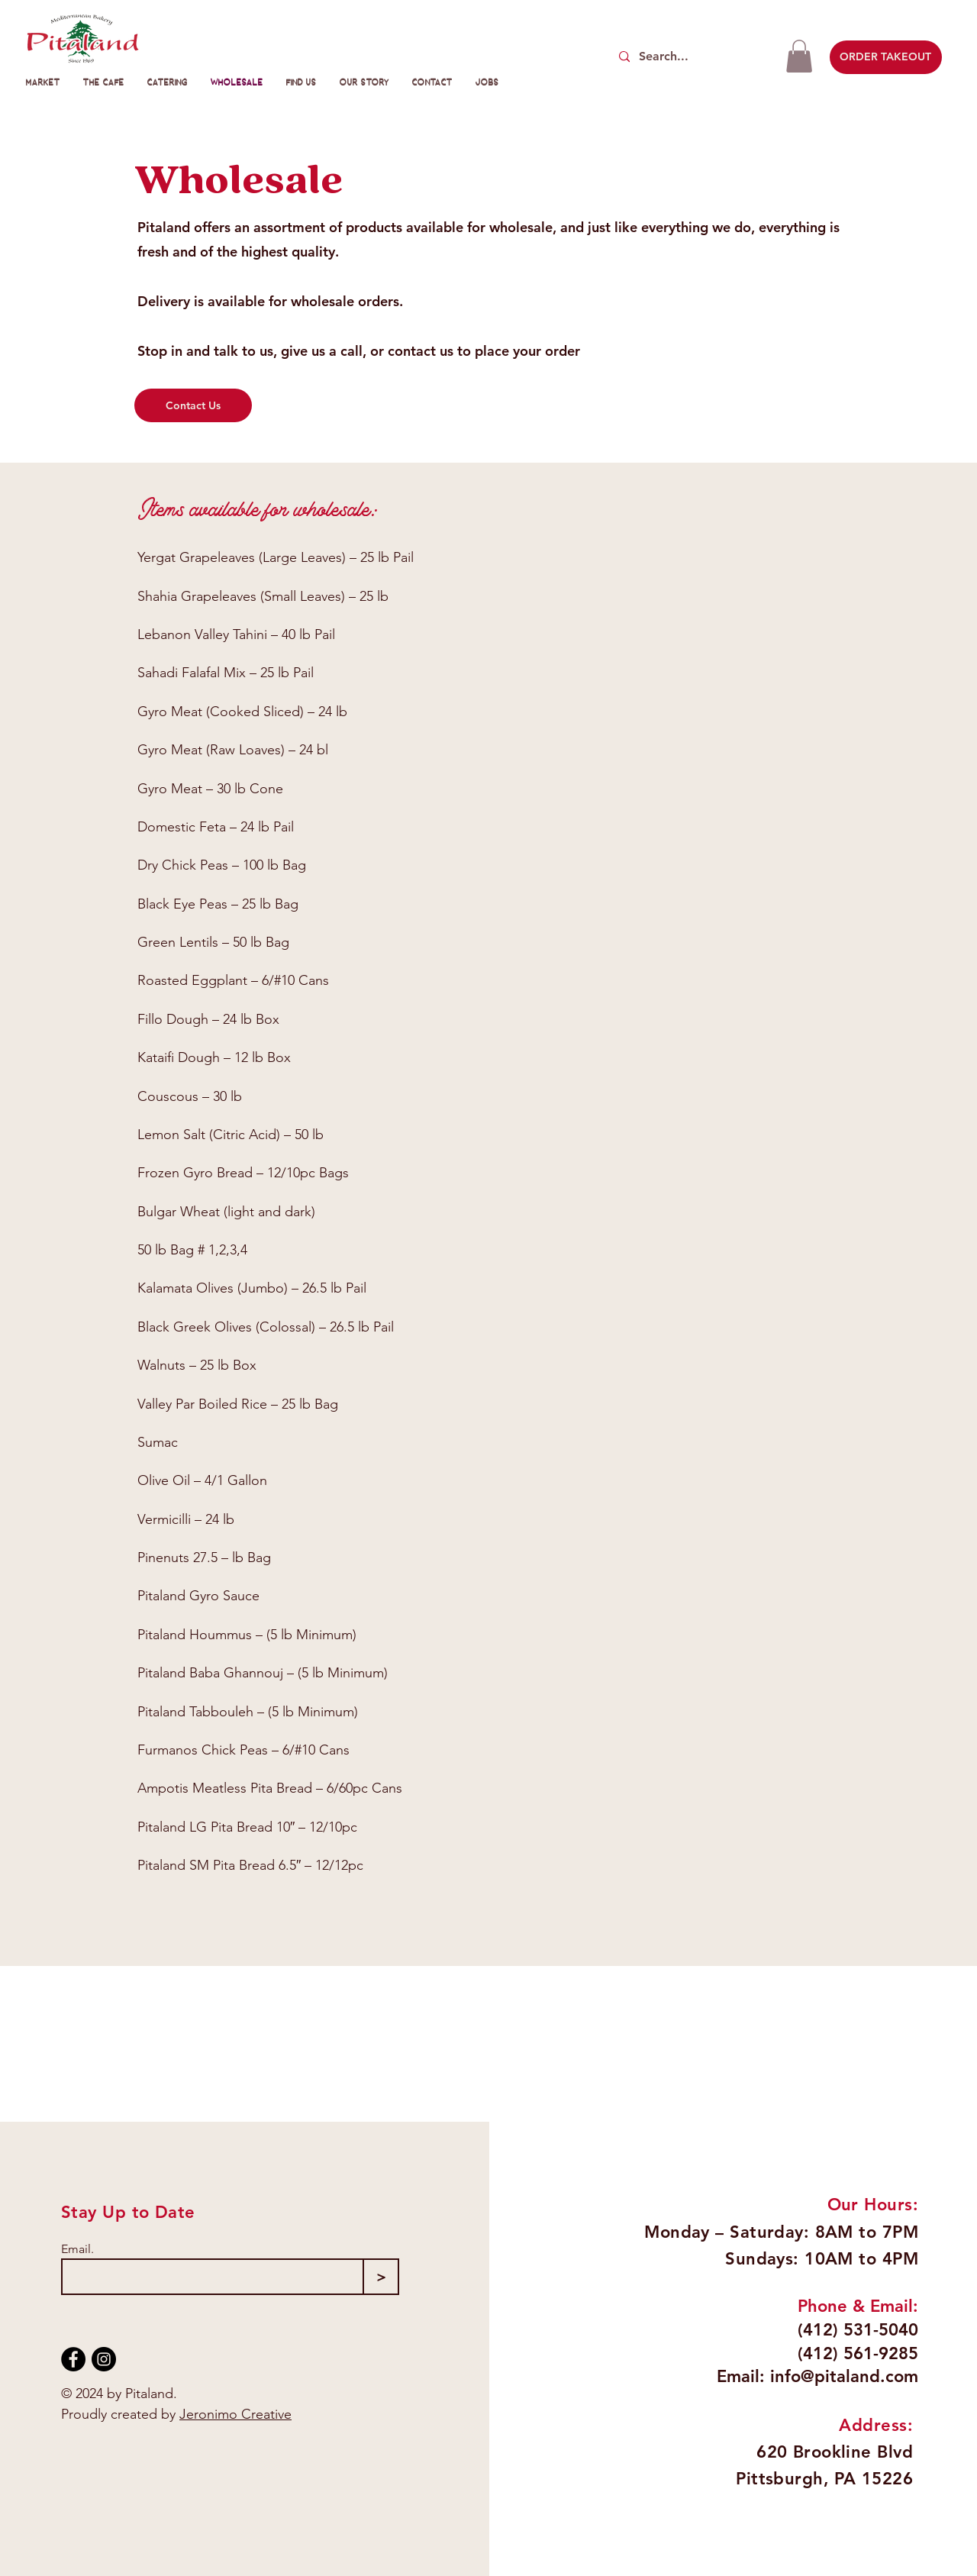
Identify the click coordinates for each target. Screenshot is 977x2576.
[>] (381, 2276)
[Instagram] (104, 2359)
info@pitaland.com (844, 2376)
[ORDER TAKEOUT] (886, 57)
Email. (77, 2249)
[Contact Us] (193, 405)
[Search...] (691, 57)
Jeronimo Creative (235, 2414)
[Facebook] (73, 2359)
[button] (799, 56)
